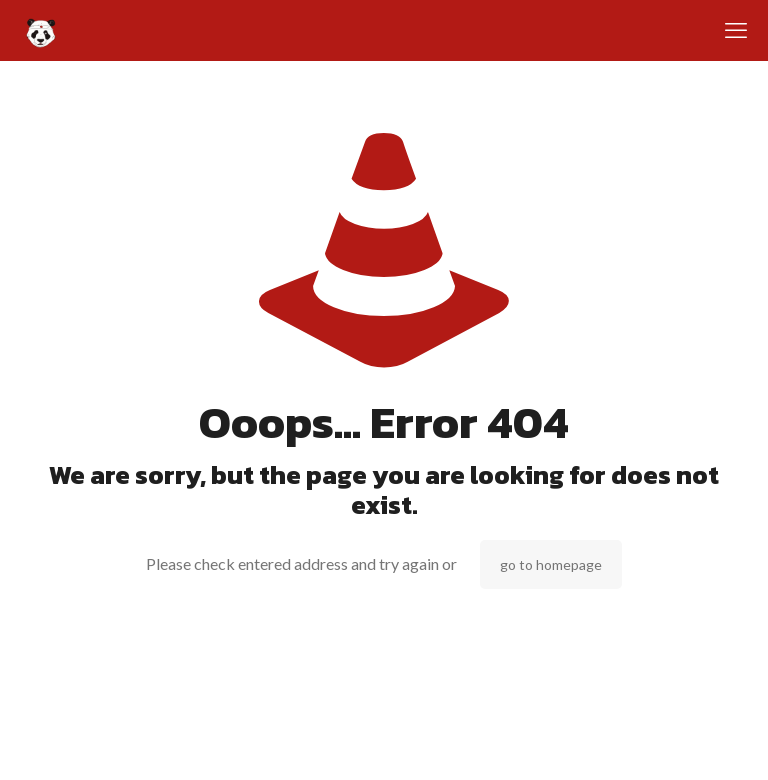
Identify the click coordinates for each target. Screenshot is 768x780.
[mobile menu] (736, 30)
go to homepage (551, 564)
